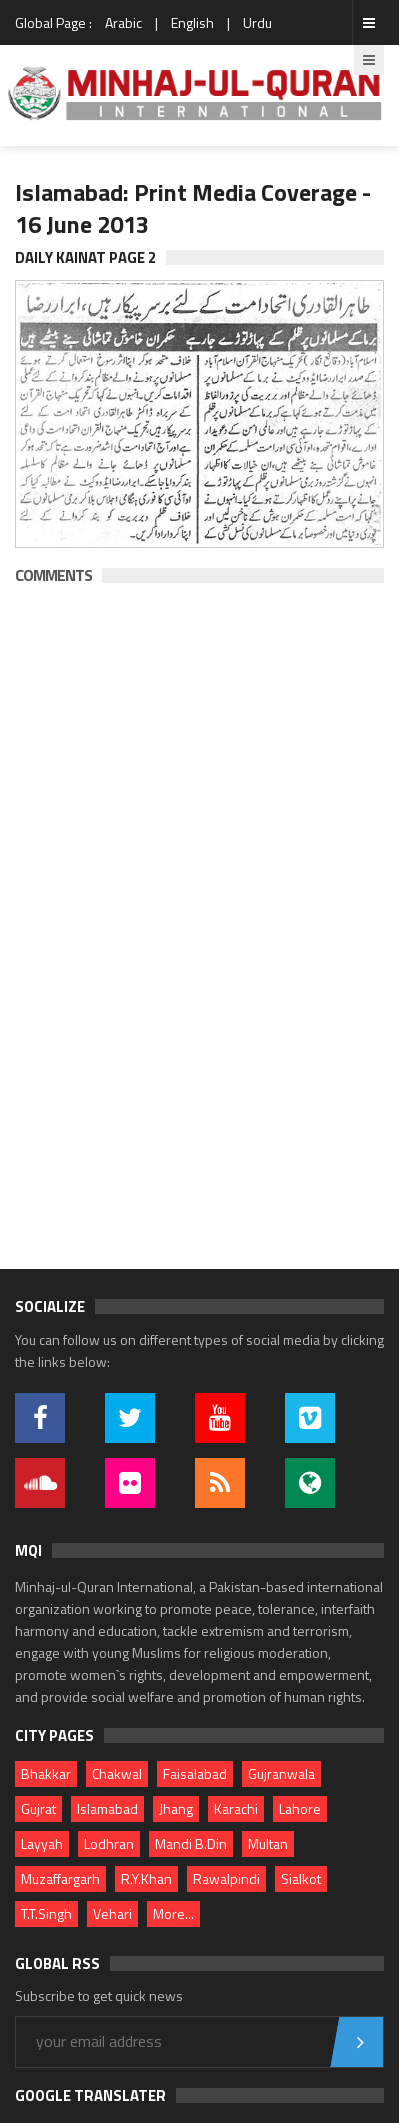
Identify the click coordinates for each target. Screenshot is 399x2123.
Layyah (42, 1843)
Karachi (236, 1808)
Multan (268, 1843)
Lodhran (109, 1843)
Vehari (112, 1913)
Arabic (123, 22)
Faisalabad (195, 1773)
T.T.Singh (46, 1913)
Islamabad (107, 1808)
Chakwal (117, 1773)
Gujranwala (281, 1773)
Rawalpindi (226, 1878)
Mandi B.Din (191, 1843)
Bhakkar (46, 1773)
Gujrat (38, 1808)
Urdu (257, 22)
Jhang (176, 1808)
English (192, 22)
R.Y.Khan (146, 1878)
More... (173, 1913)
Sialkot (301, 1878)
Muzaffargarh (60, 1878)
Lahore (300, 1808)
